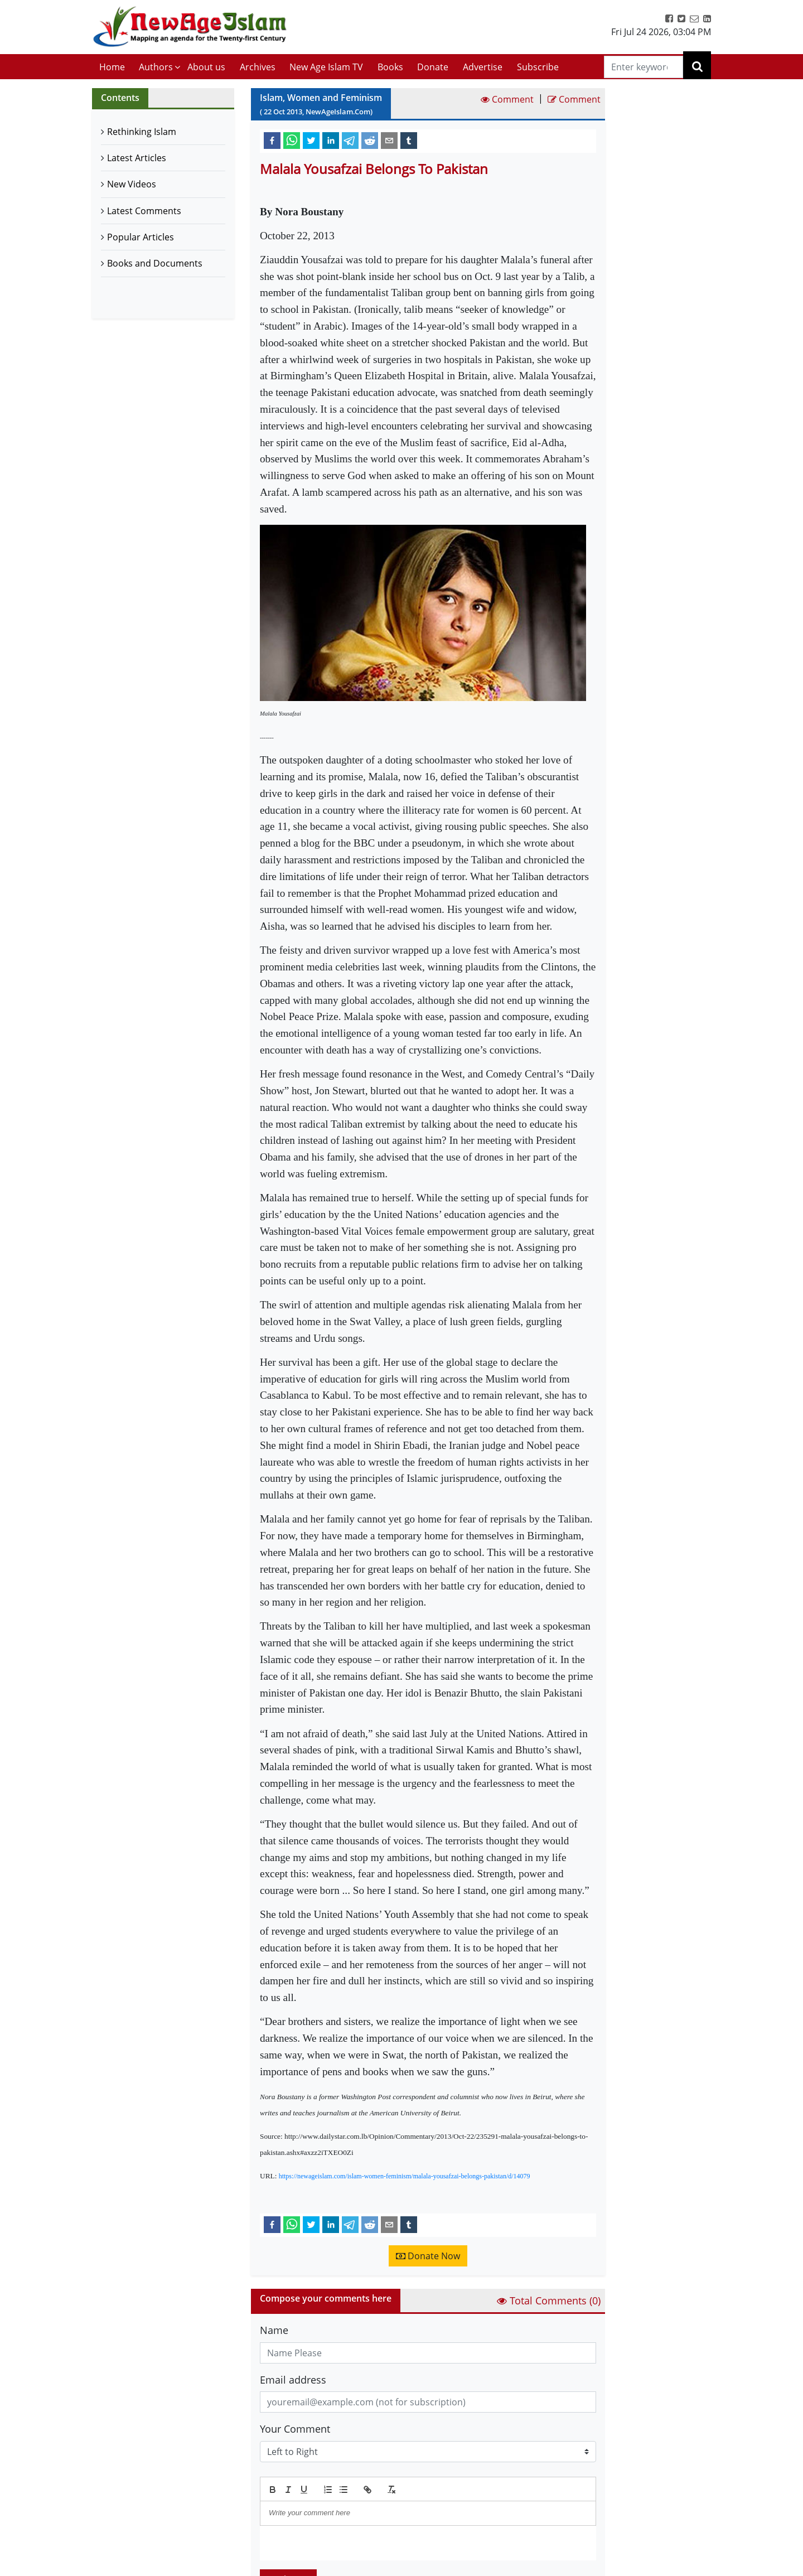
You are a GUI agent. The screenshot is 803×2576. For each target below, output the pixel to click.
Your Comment (295, 2428)
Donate (432, 67)
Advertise (482, 67)
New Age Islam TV (326, 67)
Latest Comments (144, 211)
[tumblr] (408, 140)
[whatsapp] (291, 140)
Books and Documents (154, 263)
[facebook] (272, 140)
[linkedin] (330, 140)
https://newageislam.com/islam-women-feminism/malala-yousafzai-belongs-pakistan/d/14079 (404, 2176)
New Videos (131, 184)
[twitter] (311, 140)
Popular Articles (140, 237)
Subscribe (538, 67)
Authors (156, 67)
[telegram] (350, 140)
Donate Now (428, 2256)
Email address (293, 2379)
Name (274, 2330)
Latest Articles (136, 158)
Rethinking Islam (141, 131)
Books (390, 67)
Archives (257, 67)
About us (206, 67)
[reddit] (369, 140)
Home (112, 67)
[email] (389, 140)
